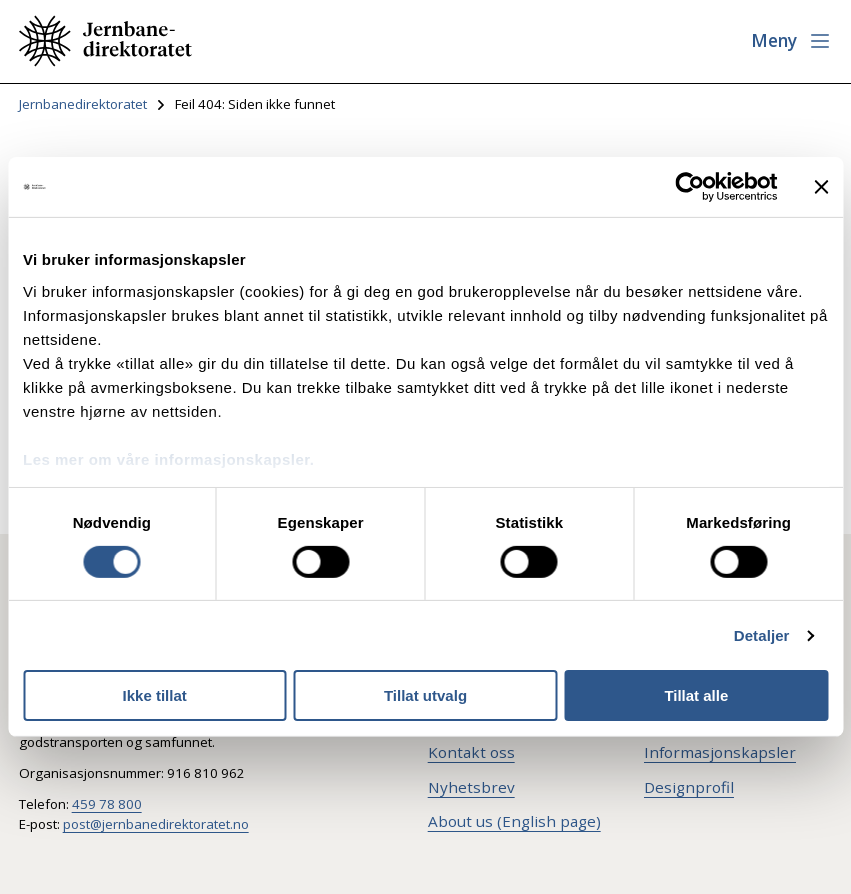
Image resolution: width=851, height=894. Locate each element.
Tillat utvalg (425, 695)
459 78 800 (107, 804)
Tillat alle (696, 695)
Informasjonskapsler (720, 752)
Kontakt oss (471, 752)
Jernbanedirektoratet (83, 104)
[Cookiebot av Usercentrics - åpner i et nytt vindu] (689, 187)
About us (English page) (514, 821)
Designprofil (689, 787)
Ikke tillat (155, 695)
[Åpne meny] (791, 41)
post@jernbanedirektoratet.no (156, 824)
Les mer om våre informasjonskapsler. (168, 458)
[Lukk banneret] (821, 187)
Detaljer (762, 635)
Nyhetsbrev (471, 787)
